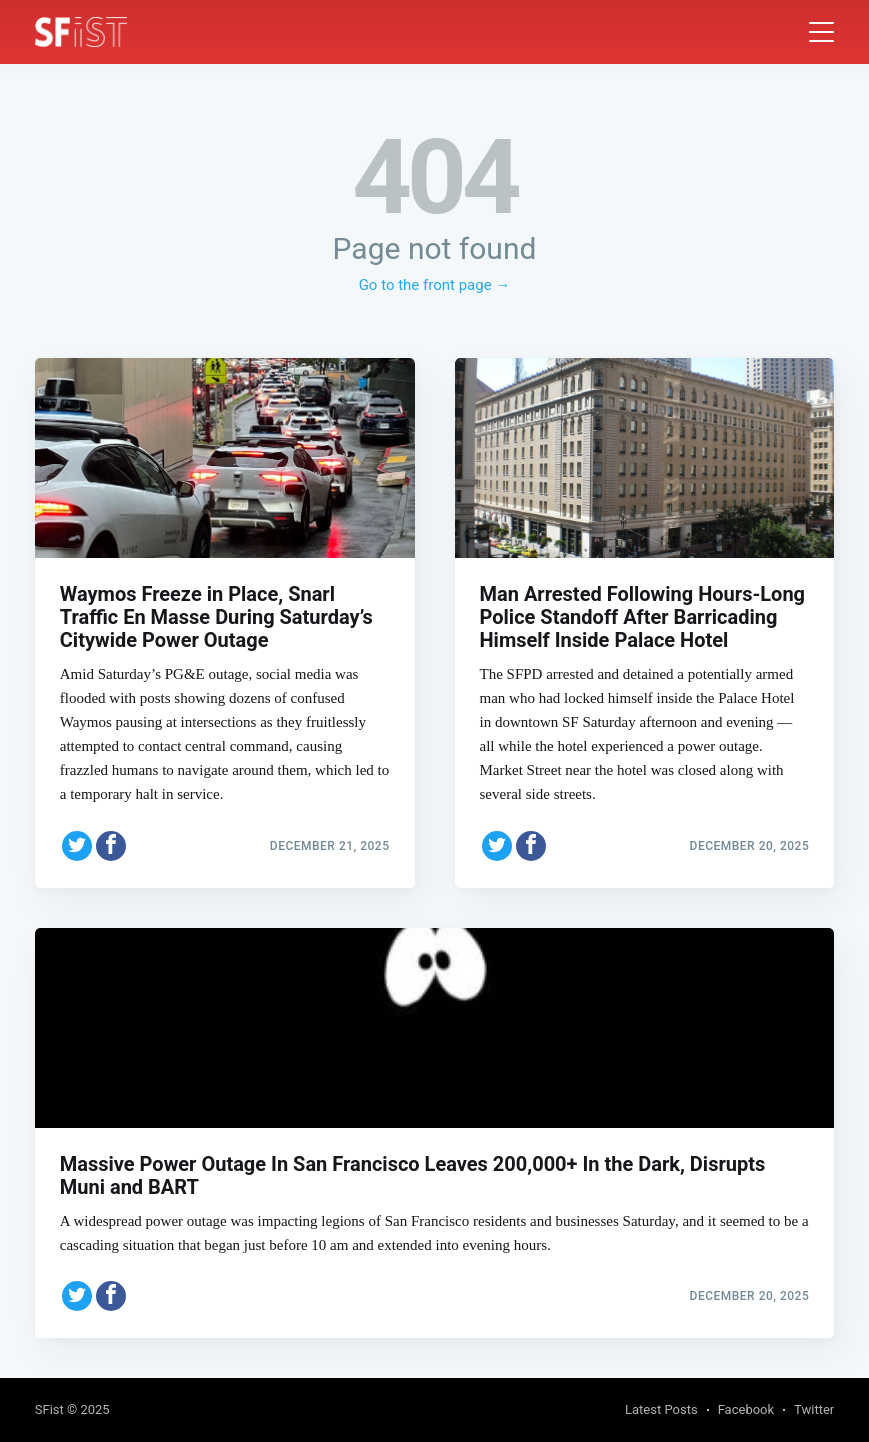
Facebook (746, 1409)
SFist (49, 1409)
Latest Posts (661, 1409)
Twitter (814, 1409)
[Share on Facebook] (111, 846)
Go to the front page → (435, 285)
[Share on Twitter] (77, 846)
